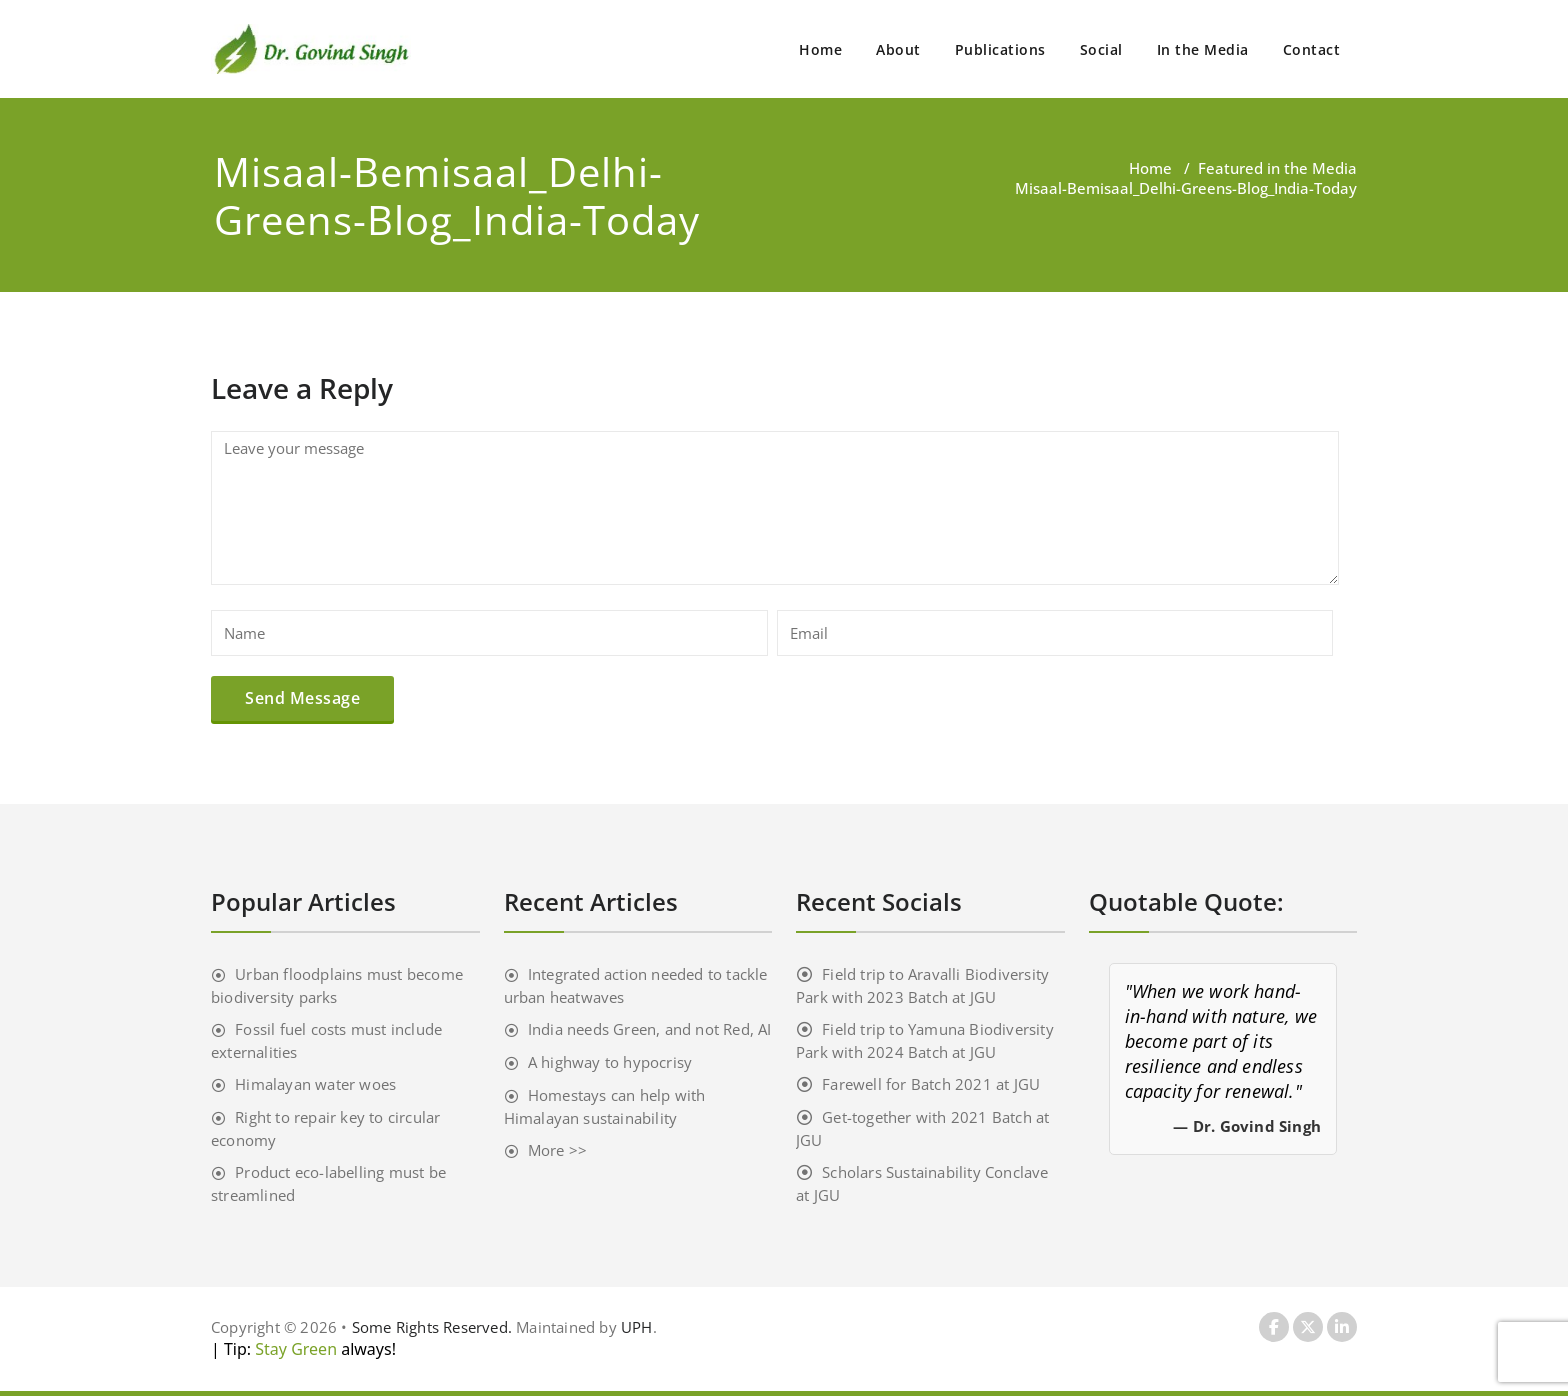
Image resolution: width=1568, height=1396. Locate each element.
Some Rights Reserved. (434, 1327)
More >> (557, 1150)
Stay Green (294, 1349)
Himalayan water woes (315, 1084)
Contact (1312, 49)
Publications (1000, 49)
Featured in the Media (1277, 168)
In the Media (1203, 49)
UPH (637, 1327)
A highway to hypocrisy (610, 1062)
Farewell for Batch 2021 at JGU (931, 1084)
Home (820, 49)
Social (1101, 49)
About (898, 49)
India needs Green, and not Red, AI (650, 1029)
